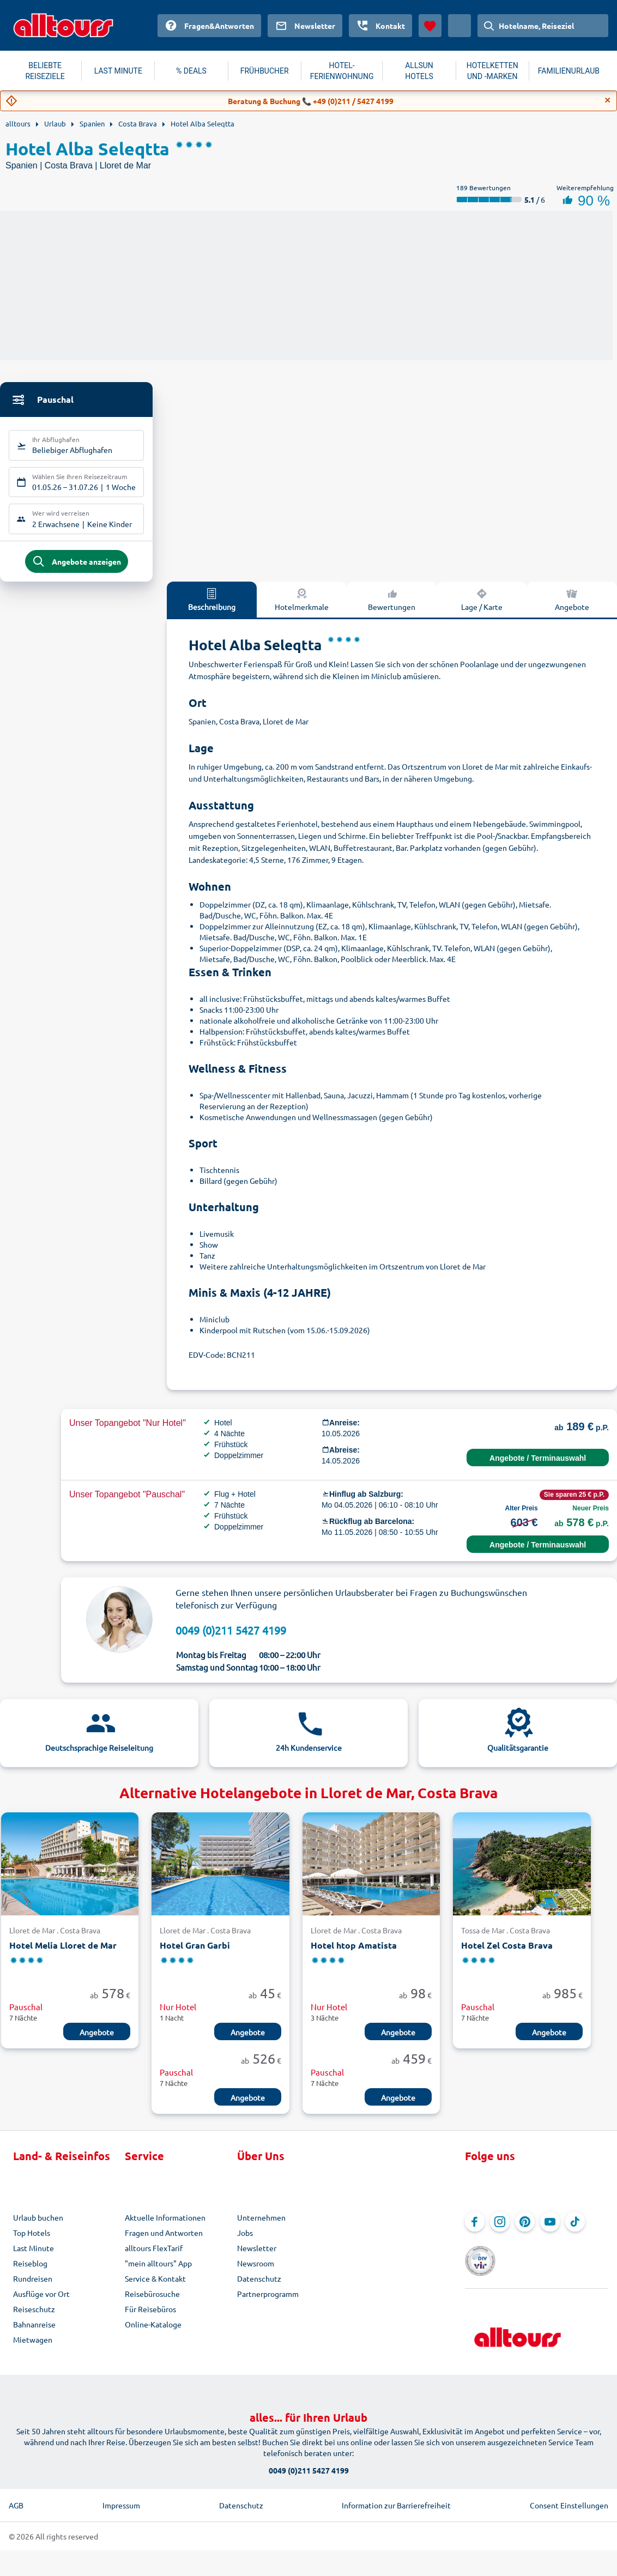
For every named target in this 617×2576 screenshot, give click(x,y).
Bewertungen (391, 606)
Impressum (121, 2499)
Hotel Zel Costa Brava (507, 1952)
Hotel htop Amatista (354, 1952)
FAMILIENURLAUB (569, 70)
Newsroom (255, 2270)
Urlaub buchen (38, 2224)
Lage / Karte (482, 606)
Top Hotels (31, 2240)
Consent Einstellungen (569, 2499)
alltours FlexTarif (154, 2255)
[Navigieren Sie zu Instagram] (500, 2229)
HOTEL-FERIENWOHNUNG (342, 71)
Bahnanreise (34, 2331)
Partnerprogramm (268, 2301)
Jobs (245, 2240)
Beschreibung (211, 606)
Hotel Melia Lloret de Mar (63, 1952)
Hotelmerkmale (302, 606)
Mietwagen (32, 2346)
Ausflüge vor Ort (41, 2301)
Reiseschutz (34, 2316)
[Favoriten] (430, 25)
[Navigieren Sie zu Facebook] (475, 2229)
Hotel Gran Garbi (195, 1952)
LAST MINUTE (118, 70)
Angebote (572, 606)
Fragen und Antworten (164, 2240)
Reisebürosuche (152, 2301)
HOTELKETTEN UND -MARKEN (492, 71)
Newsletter (256, 2255)
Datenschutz (259, 2285)
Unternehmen (261, 2224)
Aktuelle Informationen (165, 2224)
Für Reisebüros (150, 2316)
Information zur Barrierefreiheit (396, 2499)
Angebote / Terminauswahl (537, 1465)
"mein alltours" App (158, 2270)
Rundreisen (32, 2285)
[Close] (607, 100)
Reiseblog (30, 2270)
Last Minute (33, 2255)
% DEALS (191, 70)
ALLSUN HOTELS (419, 71)
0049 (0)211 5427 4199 (231, 1637)
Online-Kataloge (153, 2331)
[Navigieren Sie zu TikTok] (575, 2229)
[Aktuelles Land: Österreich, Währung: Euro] (459, 25)
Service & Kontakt (155, 2285)
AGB (16, 2499)
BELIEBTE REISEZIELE (44, 71)
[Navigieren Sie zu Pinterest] (525, 2229)
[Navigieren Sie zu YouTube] (550, 2229)
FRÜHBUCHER (264, 70)
